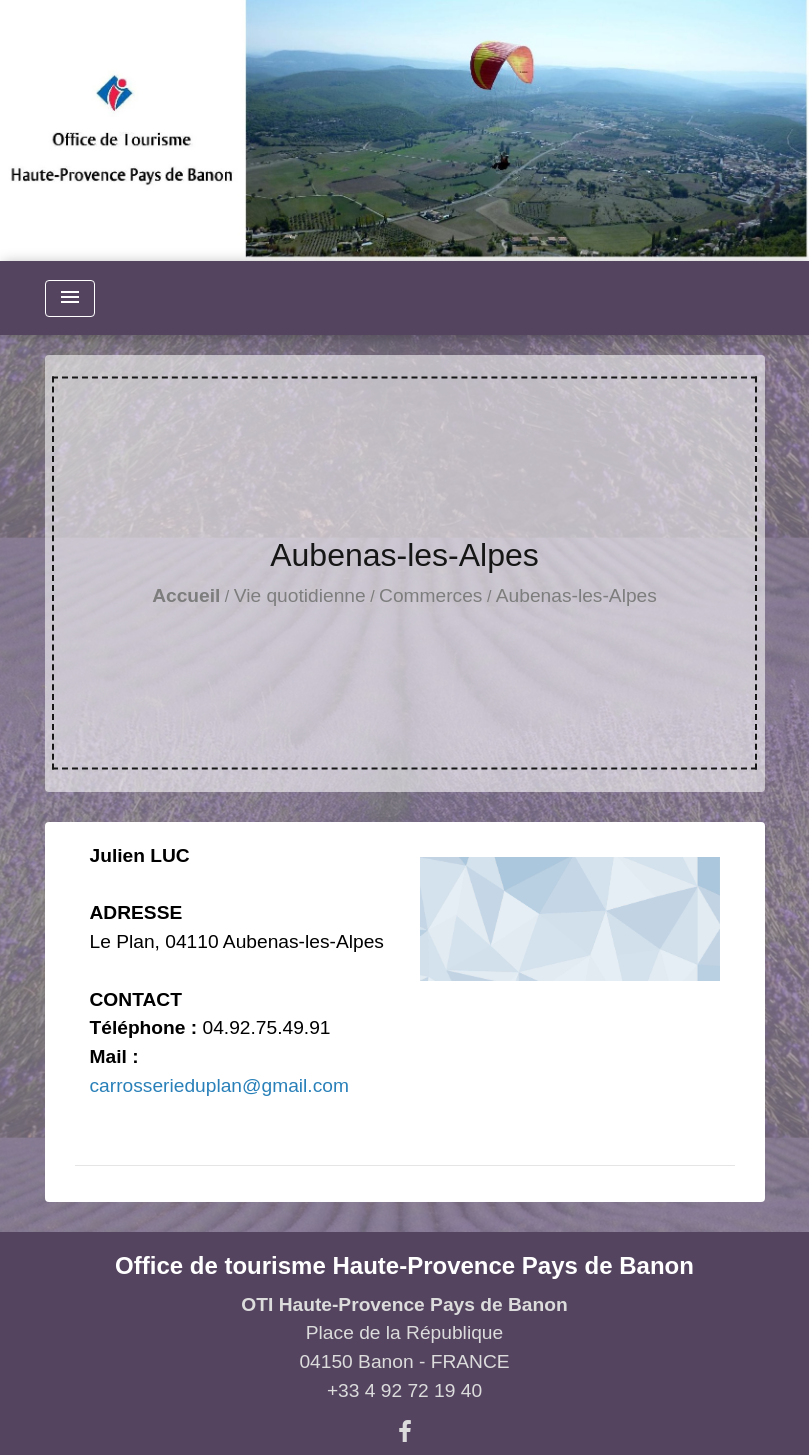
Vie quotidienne (300, 595)
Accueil (186, 595)
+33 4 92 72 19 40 (404, 1390)
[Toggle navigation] (70, 298)
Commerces (430, 595)
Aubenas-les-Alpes (576, 595)
